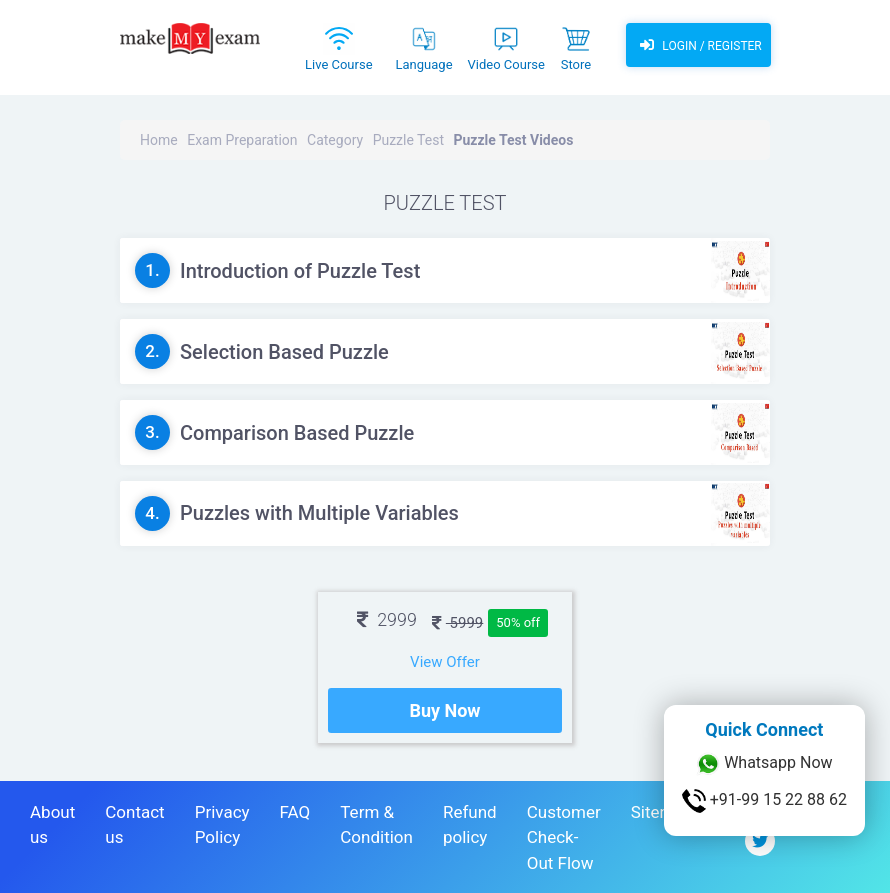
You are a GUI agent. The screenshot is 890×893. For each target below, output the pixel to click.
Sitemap (662, 812)
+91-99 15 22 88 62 (764, 801)
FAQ (295, 812)
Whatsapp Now (764, 764)
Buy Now (444, 710)
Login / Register (698, 45)
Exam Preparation (242, 140)
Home (159, 140)
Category (335, 140)
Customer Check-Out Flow (564, 837)
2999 (387, 619)
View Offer (445, 662)
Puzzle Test (408, 140)
